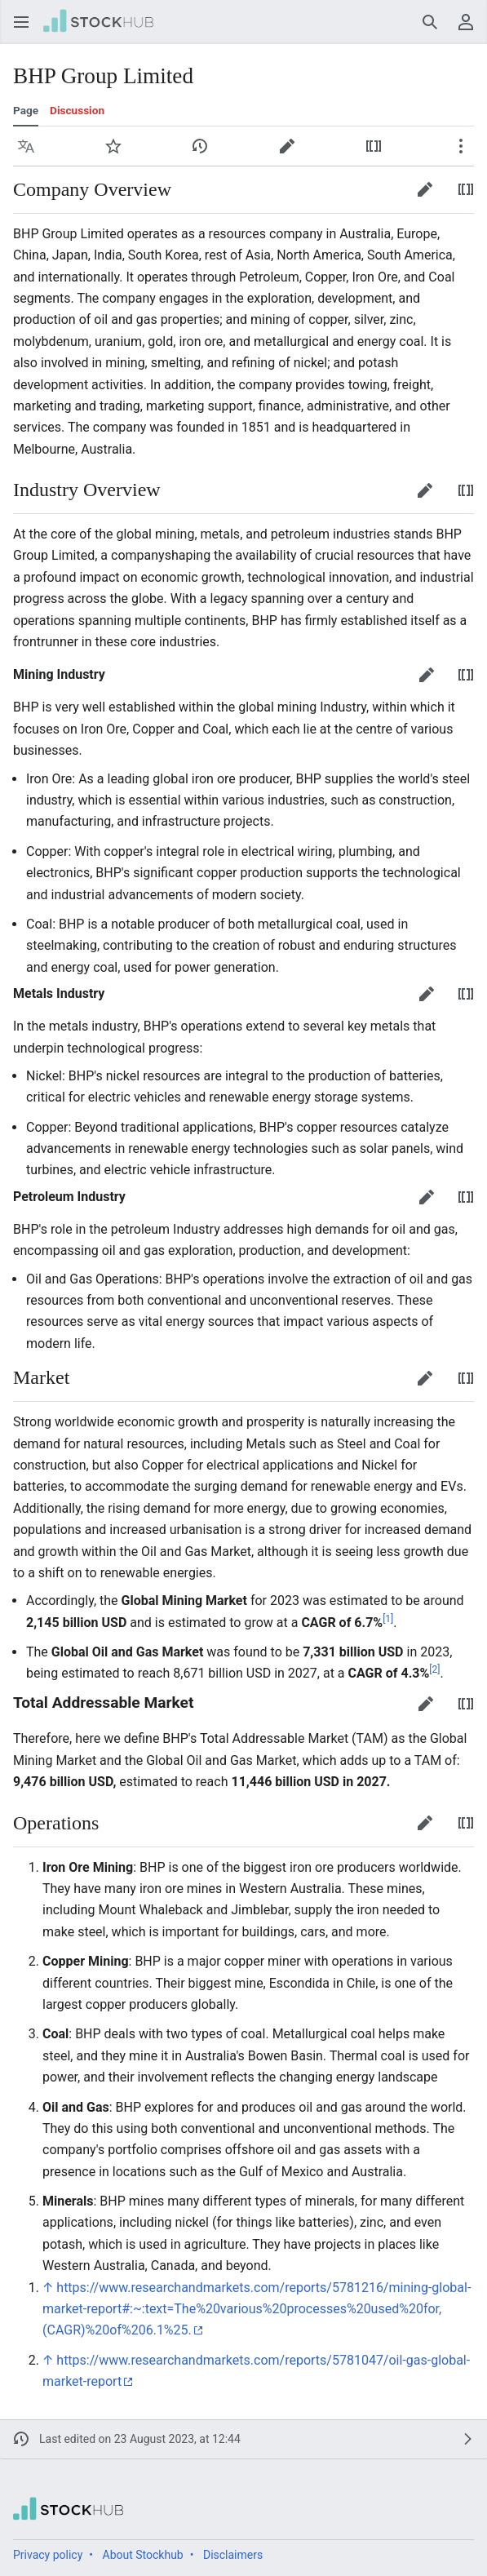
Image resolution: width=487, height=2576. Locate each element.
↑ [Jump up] (47, 2287)
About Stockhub (143, 2554)
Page (25, 110)
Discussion (77, 110)
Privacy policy (47, 2554)
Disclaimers (233, 2554)
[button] (21, 22)
